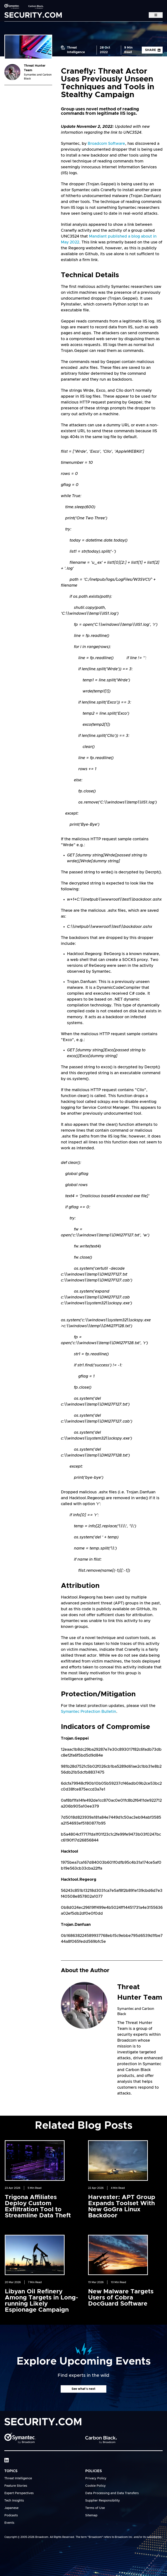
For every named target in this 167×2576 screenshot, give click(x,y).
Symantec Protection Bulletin (88, 1712)
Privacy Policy (95, 2478)
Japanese (11, 2508)
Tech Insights (14, 2500)
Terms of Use (95, 2508)
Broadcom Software (106, 144)
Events (9, 2522)
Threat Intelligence (73, 50)
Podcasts (11, 2515)
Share (152, 50)
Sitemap (91, 2515)
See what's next (83, 2388)
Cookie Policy (95, 2485)
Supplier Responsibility (102, 2500)
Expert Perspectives (19, 2493)
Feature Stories (15, 2485)
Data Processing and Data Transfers (112, 2493)
